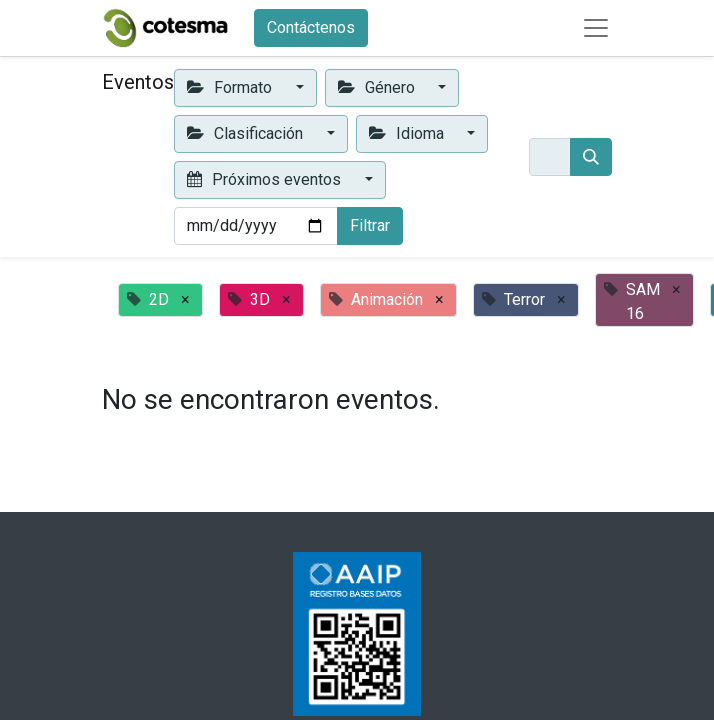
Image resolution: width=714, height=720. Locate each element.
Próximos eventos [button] (266, 179)
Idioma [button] (408, 133)
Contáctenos (311, 27)
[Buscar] (591, 157)
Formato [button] (231, 87)
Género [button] (378, 87)
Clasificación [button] (247, 133)
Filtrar (370, 225)
